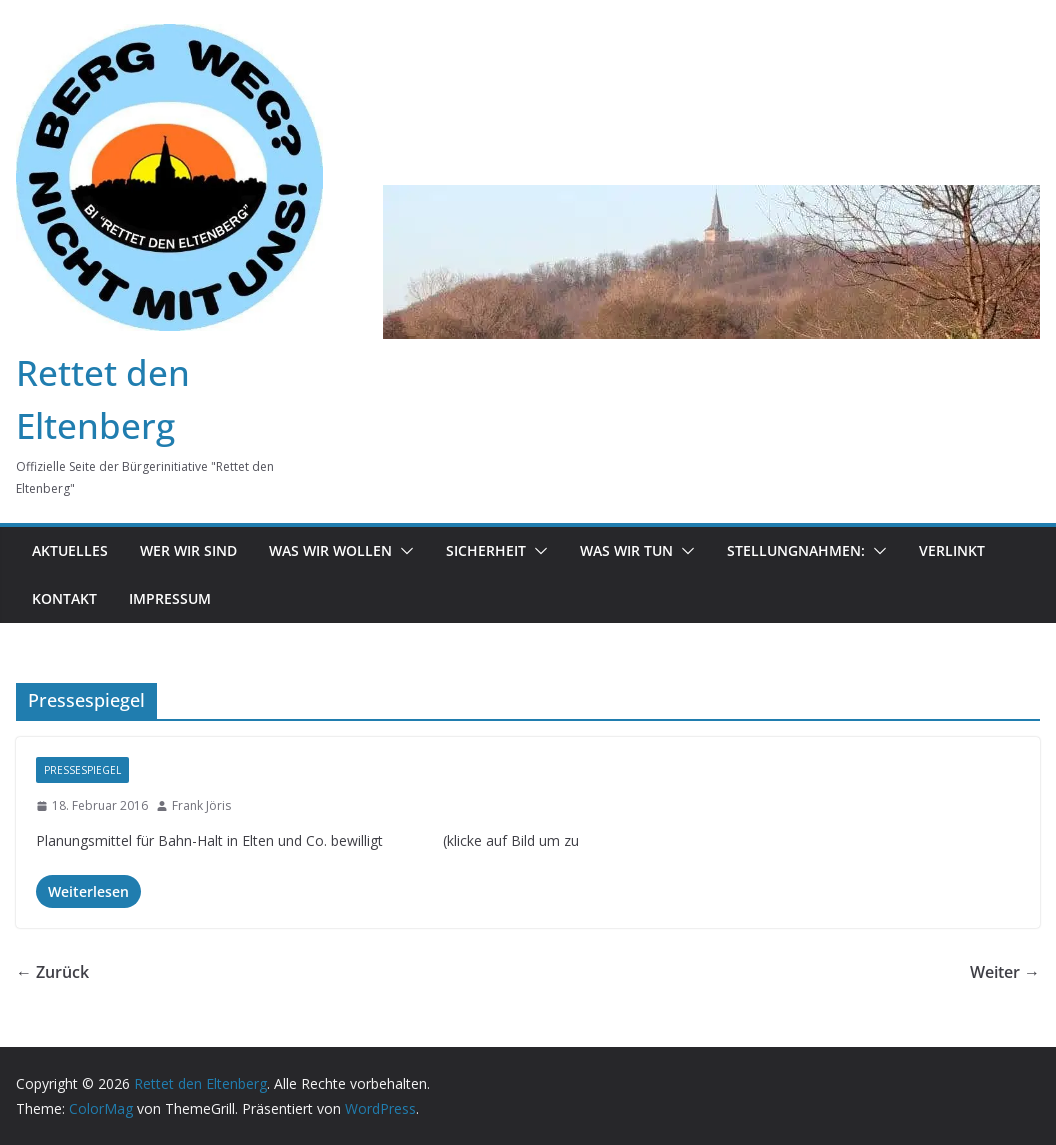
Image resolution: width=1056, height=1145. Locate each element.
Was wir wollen (330, 550)
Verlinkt (952, 550)
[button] (403, 551)
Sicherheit (486, 550)
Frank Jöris (201, 805)
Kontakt (64, 598)
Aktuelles (70, 550)
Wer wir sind (188, 550)
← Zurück (52, 972)
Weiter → (1005, 972)
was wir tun (626, 550)
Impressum (170, 598)
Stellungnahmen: (796, 550)
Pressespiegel (82, 770)
